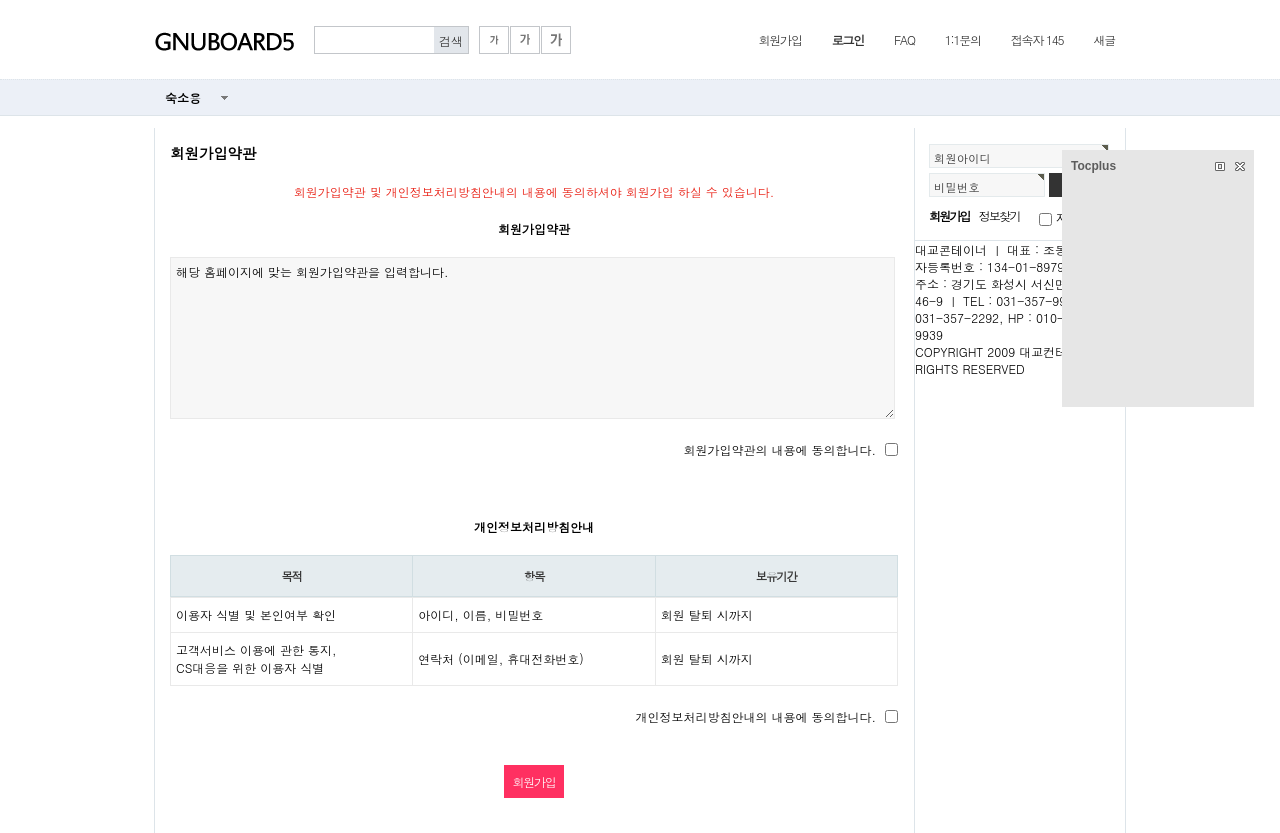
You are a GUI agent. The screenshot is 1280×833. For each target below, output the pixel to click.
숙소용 (183, 97)
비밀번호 (957, 187)
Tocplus (1093, 166)
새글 (1104, 39)
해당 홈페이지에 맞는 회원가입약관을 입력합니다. (532, 338)
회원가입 (779, 39)
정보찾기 (999, 215)
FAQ (904, 39)
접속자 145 (1037, 39)
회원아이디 (962, 158)
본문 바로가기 (0, 0)
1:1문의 (963, 39)
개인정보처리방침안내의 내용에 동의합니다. (755, 716)
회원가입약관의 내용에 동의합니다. (779, 449)
